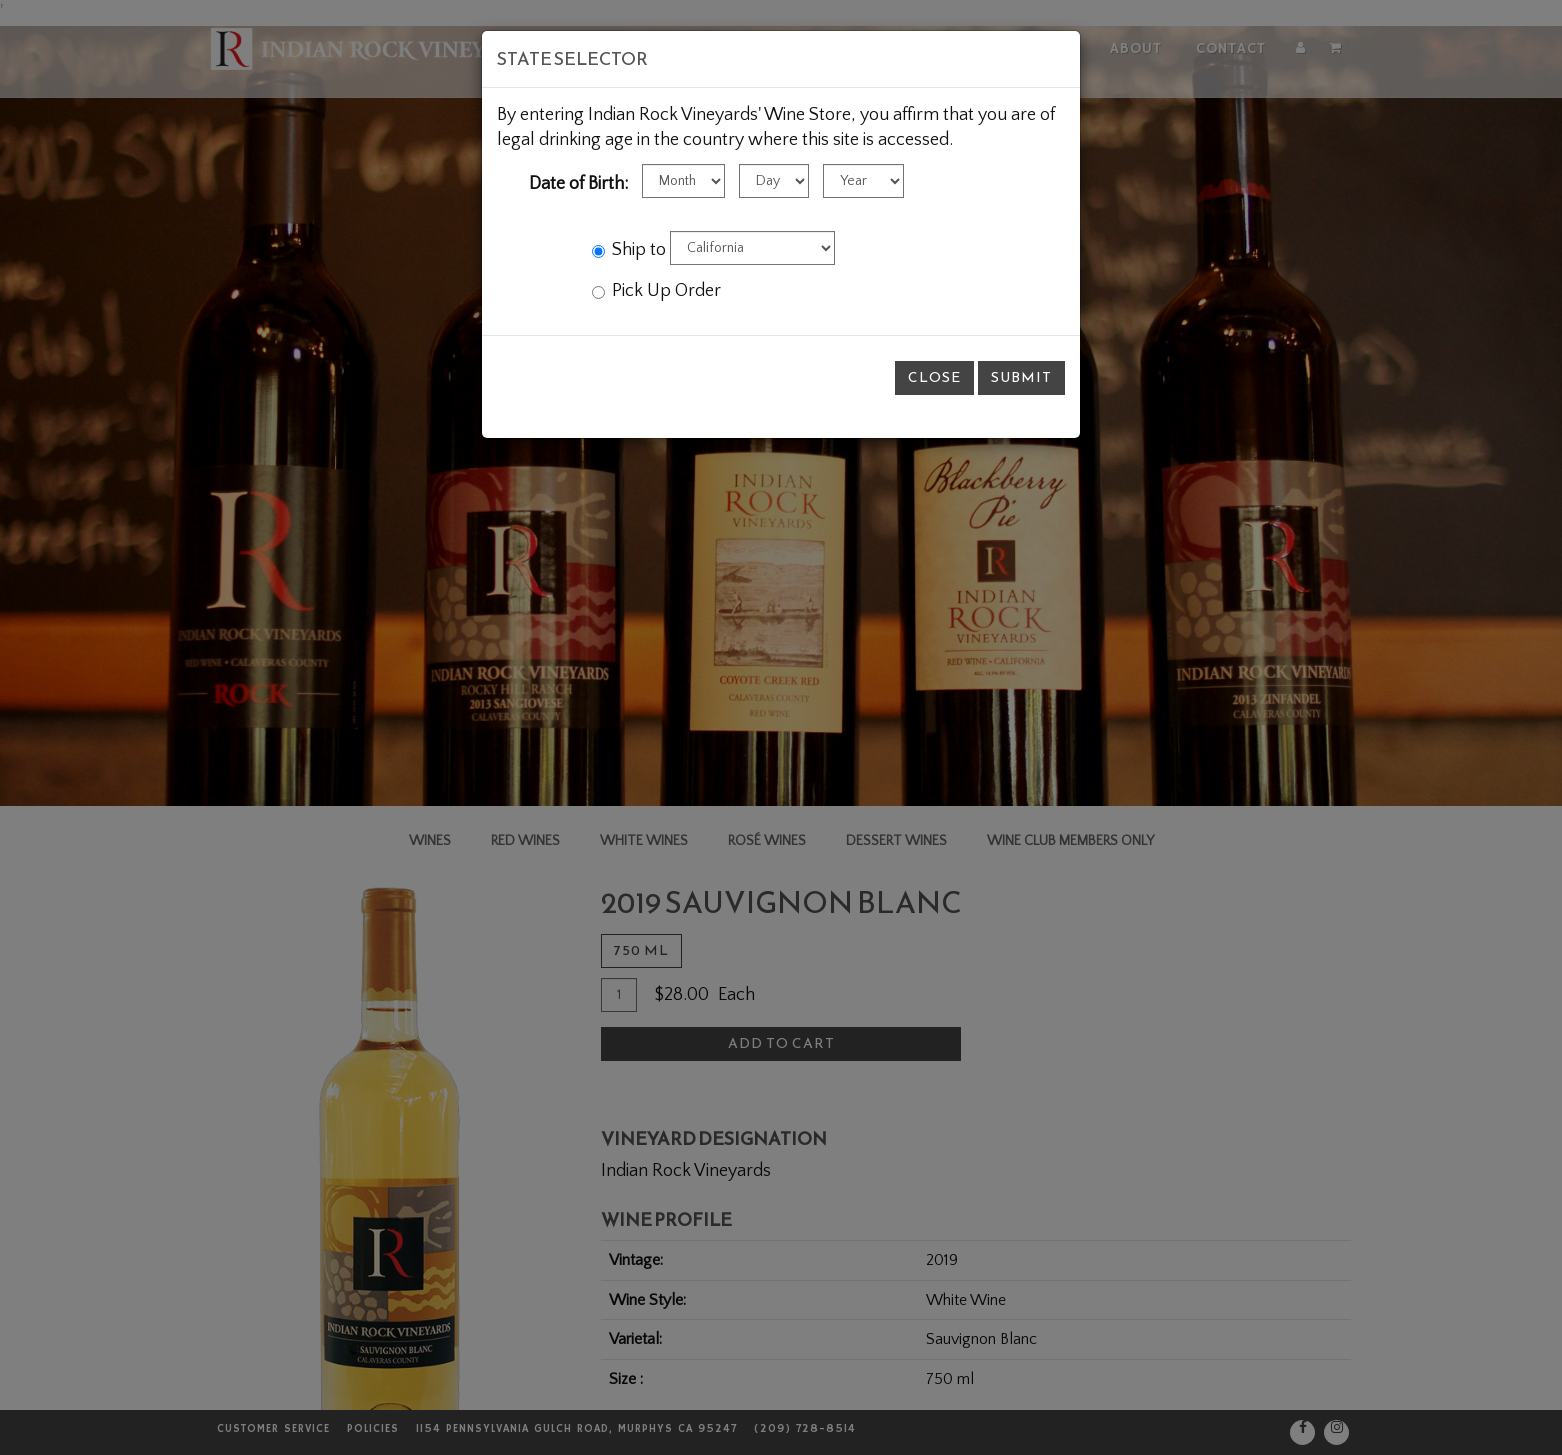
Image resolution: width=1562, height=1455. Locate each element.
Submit (1021, 377)
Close (934, 377)
